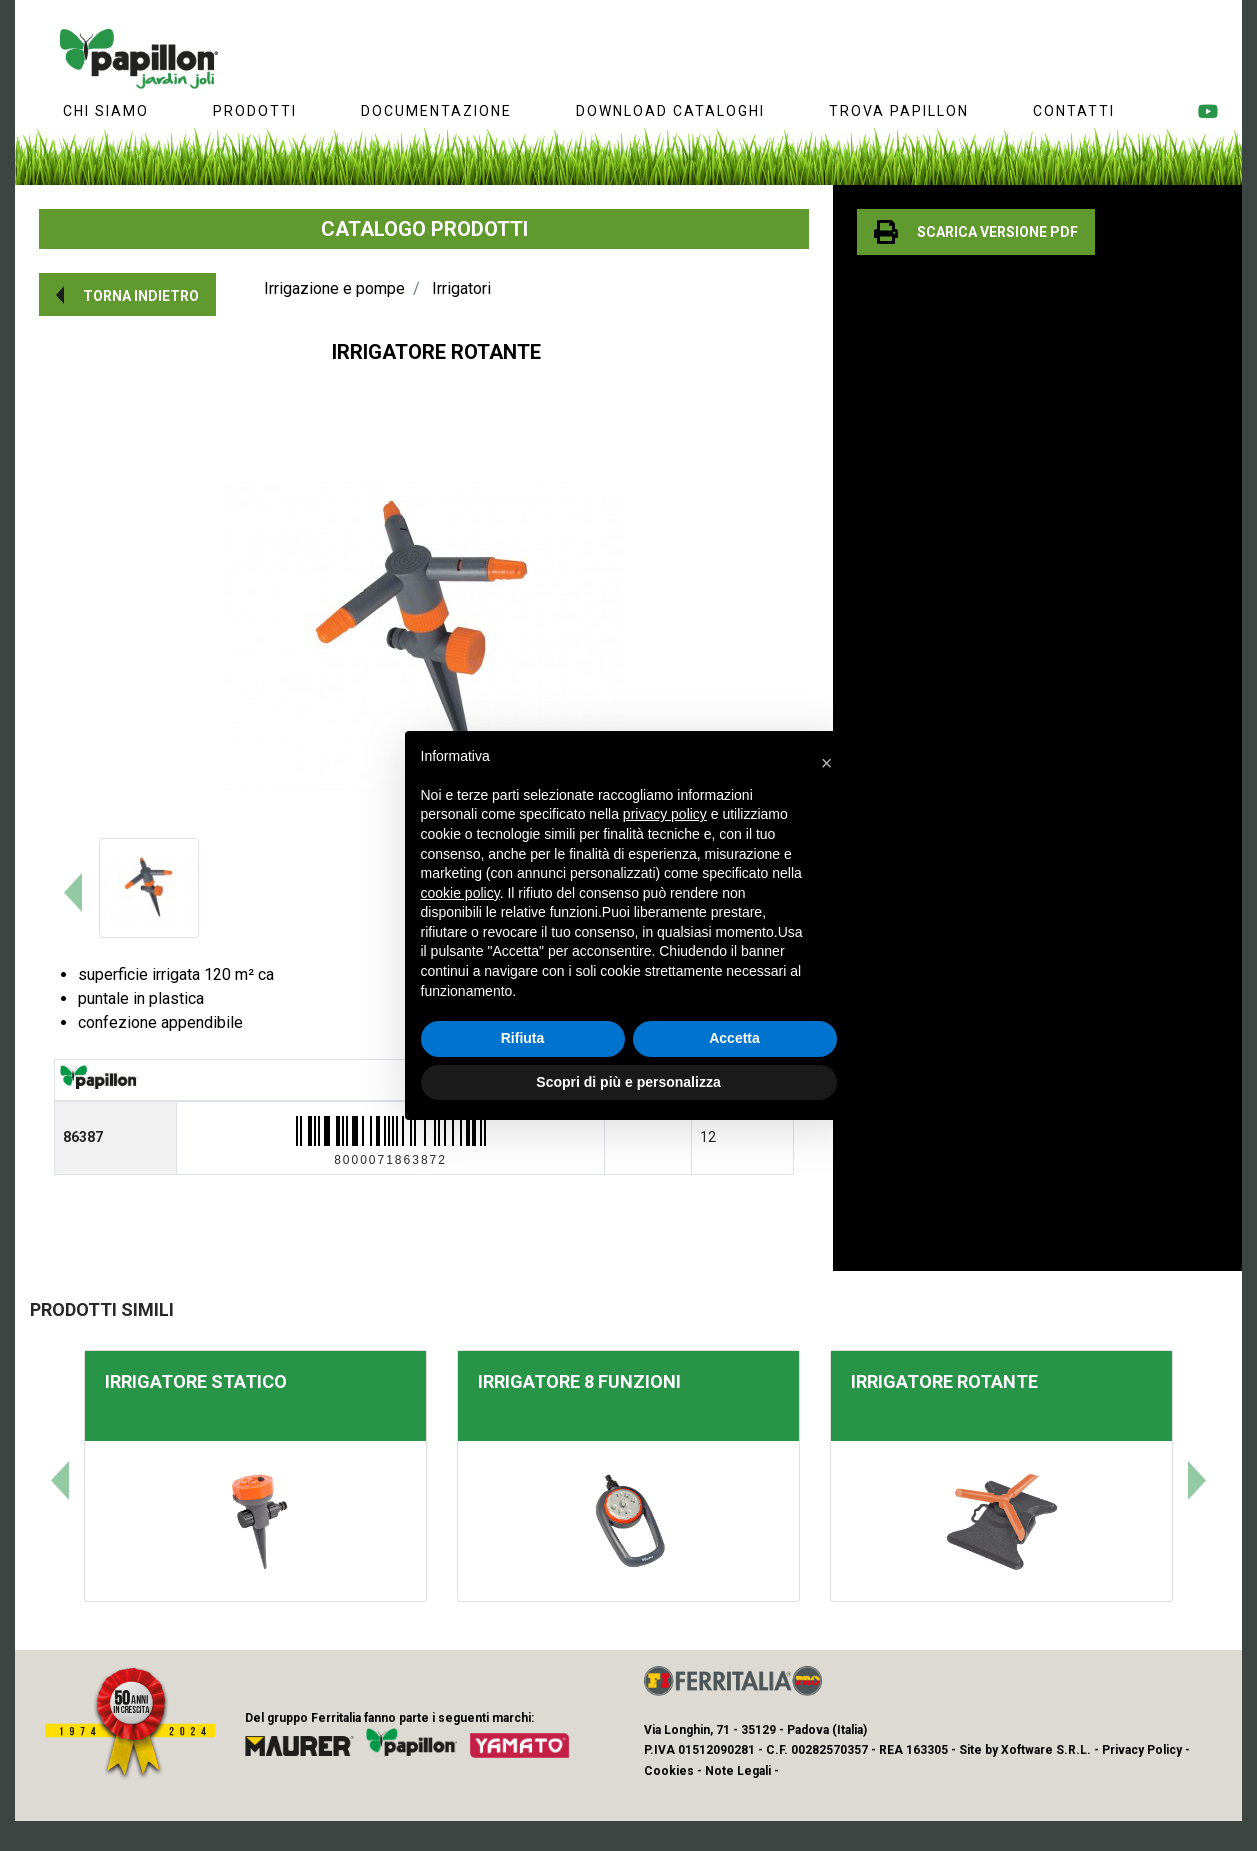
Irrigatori (461, 288)
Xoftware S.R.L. (1046, 1750)
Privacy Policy (1142, 1750)
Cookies (669, 1771)
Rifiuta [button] (523, 1038)
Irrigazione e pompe (334, 288)
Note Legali (738, 1771)
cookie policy (460, 893)
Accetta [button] (734, 1038)
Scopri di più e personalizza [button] (628, 1082)
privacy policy (665, 814)
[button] (127, 294)
